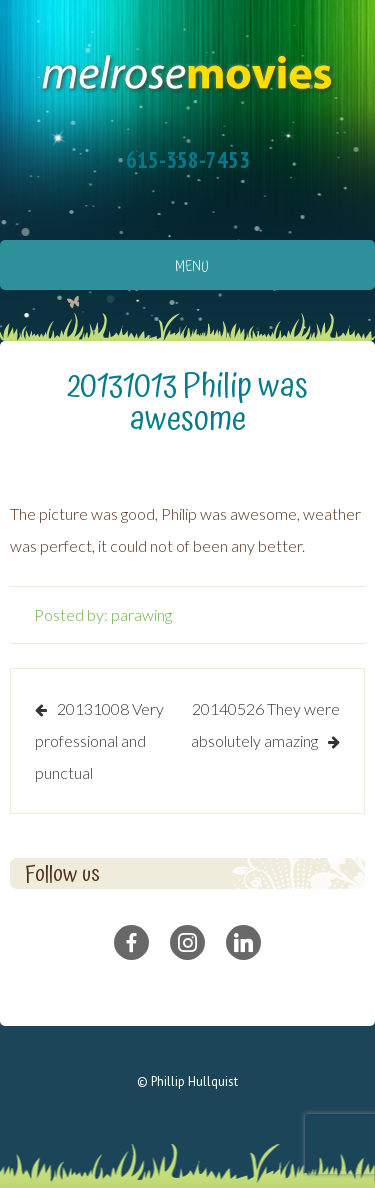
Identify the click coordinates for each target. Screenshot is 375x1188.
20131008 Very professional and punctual (99, 740)
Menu (192, 267)
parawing (141, 614)
